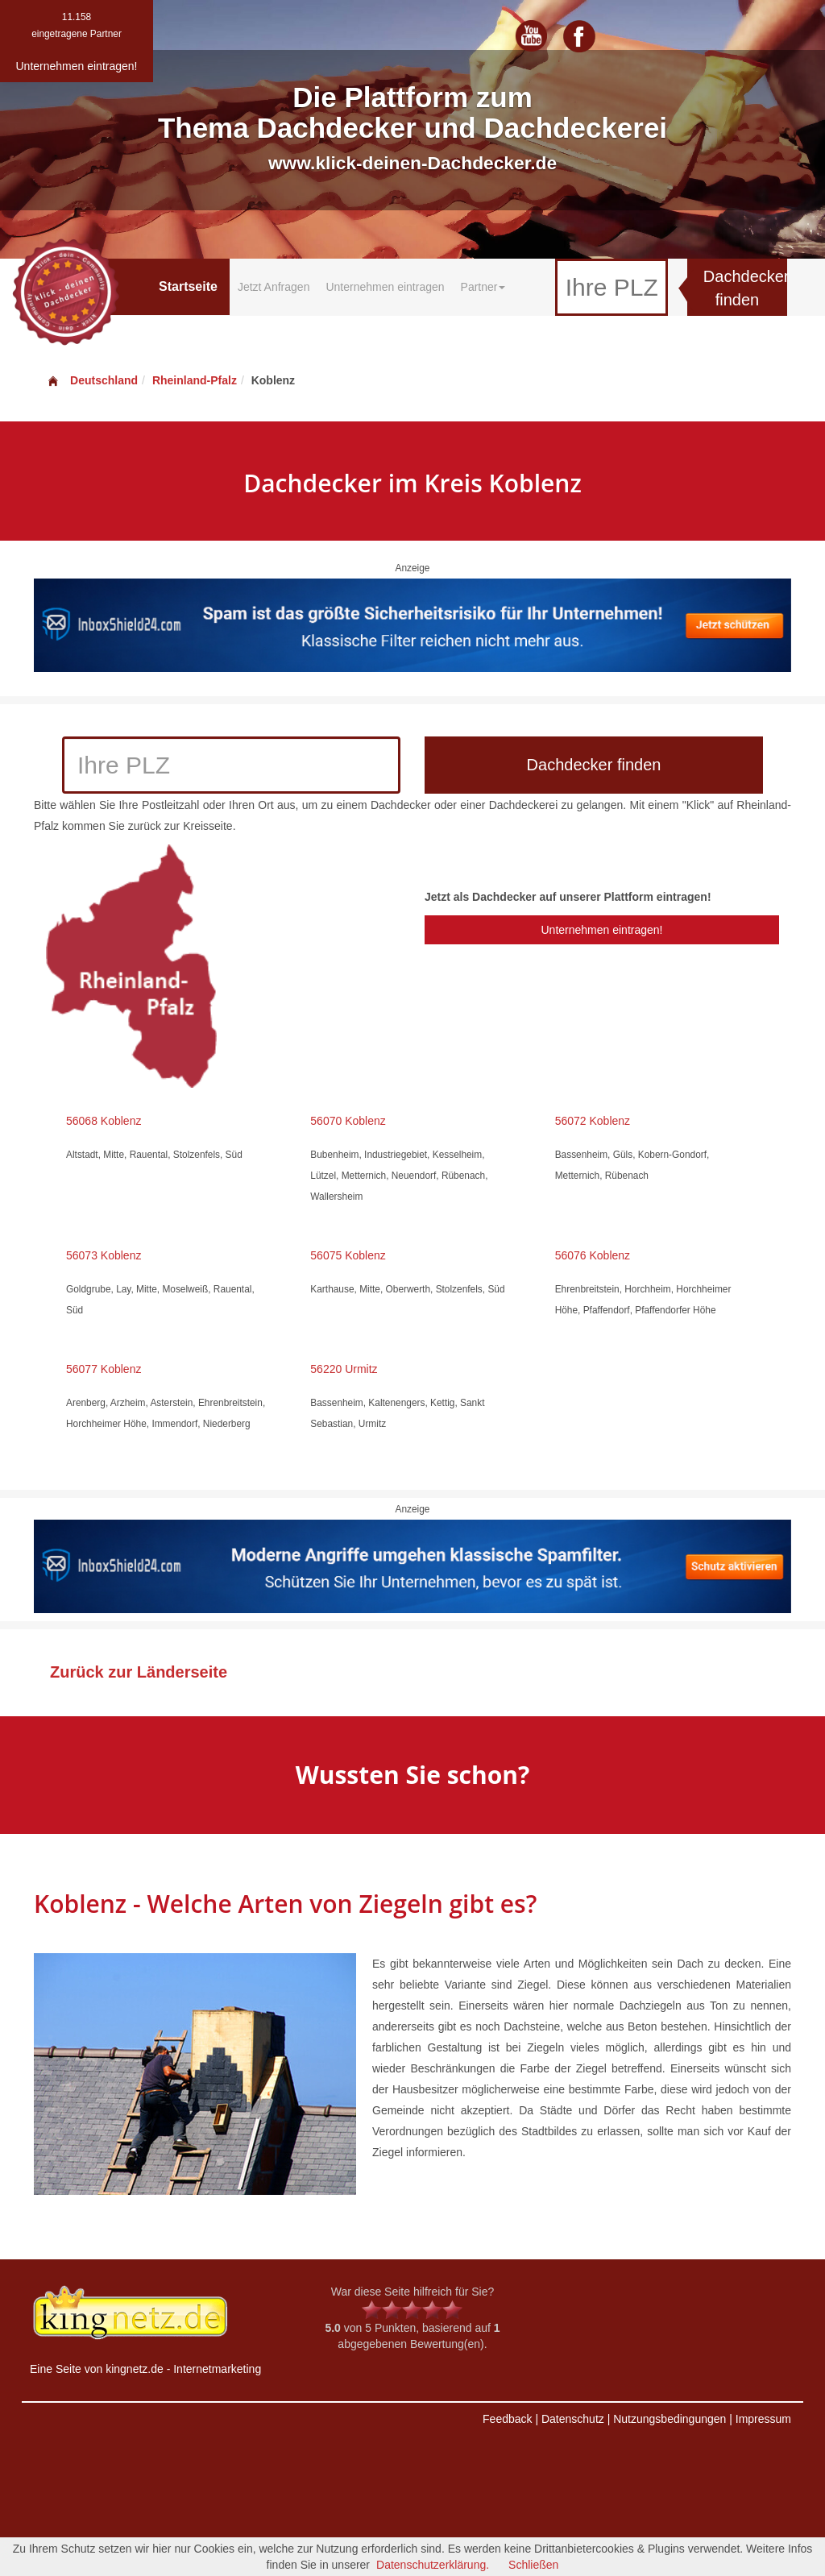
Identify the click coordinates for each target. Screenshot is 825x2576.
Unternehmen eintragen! (601, 929)
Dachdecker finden (745, 288)
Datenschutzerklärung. (432, 2564)
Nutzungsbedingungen (669, 2418)
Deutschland (92, 380)
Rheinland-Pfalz (194, 380)
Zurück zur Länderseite (138, 1672)
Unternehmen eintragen (384, 286)
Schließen (533, 2564)
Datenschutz (572, 2418)
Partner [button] (483, 286)
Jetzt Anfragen (274, 286)
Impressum (763, 2418)
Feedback (507, 2418)
